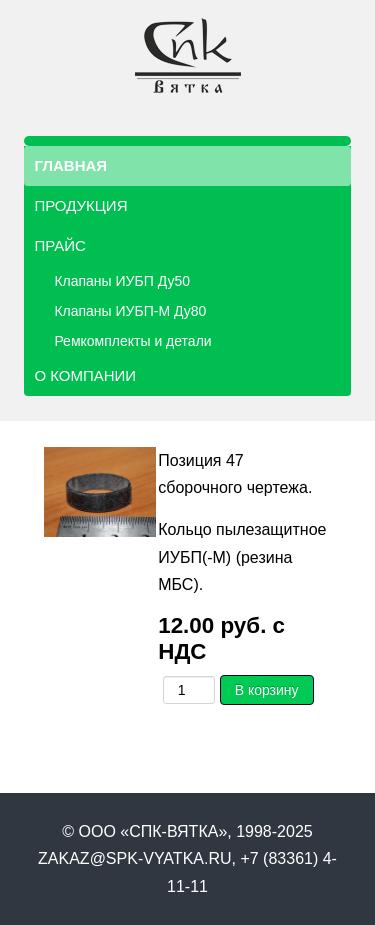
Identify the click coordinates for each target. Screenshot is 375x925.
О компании (85, 375)
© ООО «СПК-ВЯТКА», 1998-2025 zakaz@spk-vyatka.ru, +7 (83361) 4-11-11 (187, 858)
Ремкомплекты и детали (132, 341)
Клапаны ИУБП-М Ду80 (130, 311)
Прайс (59, 245)
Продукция (80, 205)
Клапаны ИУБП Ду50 (122, 281)
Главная (70, 165)
